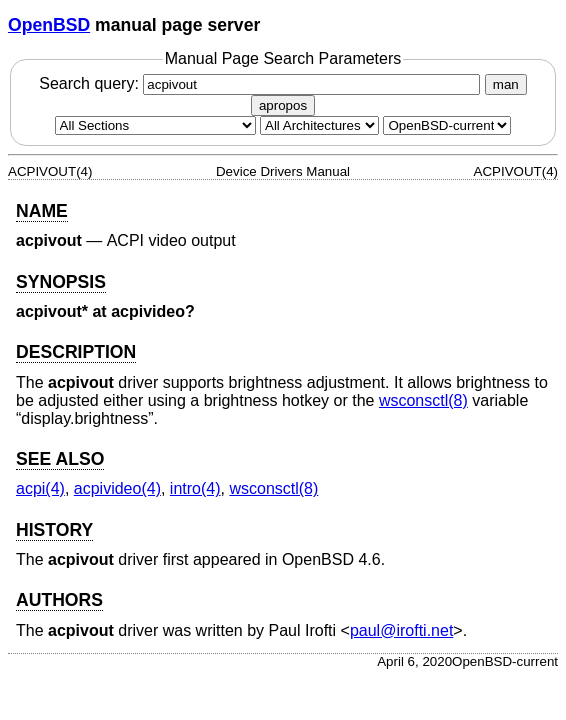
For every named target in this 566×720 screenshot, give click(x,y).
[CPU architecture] (319, 125)
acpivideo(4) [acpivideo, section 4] (117, 488)
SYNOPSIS (61, 282)
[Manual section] (155, 125)
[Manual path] (447, 125)
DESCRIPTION (76, 352)
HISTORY (54, 530)
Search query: (262, 83)
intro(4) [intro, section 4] (195, 488)
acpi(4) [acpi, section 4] (40, 488)
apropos (283, 105)
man (506, 84)
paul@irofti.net (401, 630)
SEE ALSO (60, 459)
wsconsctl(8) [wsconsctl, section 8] (423, 400)
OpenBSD (49, 25)
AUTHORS (59, 600)
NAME (42, 211)
